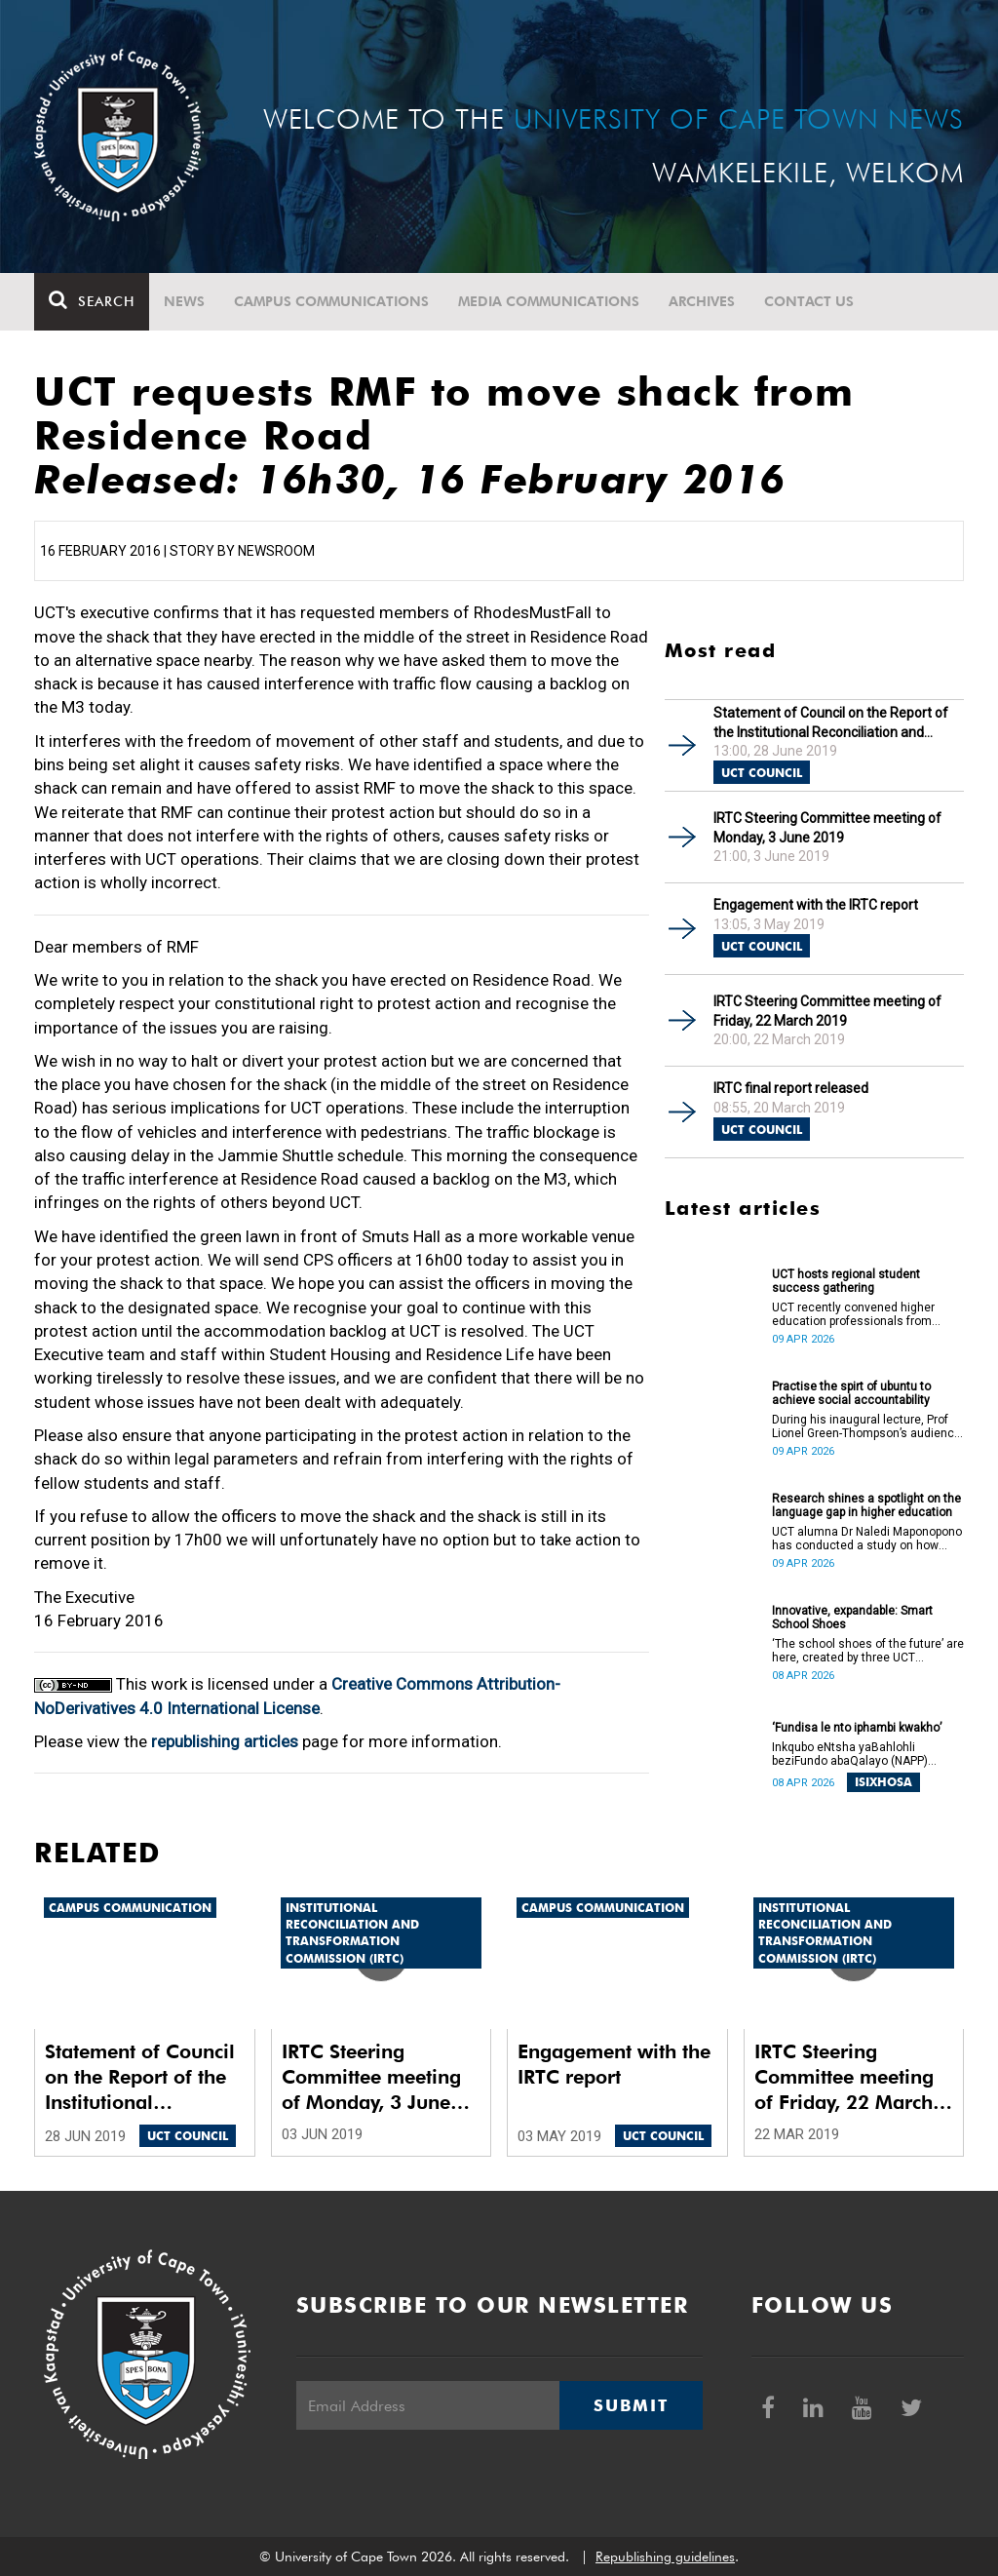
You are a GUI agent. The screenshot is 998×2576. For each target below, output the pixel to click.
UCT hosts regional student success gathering (846, 1281)
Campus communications (331, 301)
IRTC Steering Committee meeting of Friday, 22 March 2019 (827, 1011)
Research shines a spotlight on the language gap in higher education (866, 1505)
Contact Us (809, 301)
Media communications (548, 301)
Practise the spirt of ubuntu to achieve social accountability (851, 1393)
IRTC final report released (790, 1088)
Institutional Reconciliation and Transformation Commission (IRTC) (352, 1932)
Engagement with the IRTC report (815, 905)
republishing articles (224, 1741)
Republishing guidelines (665, 2556)
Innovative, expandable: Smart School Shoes (852, 1617)
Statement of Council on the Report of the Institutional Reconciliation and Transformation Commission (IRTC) (830, 723)
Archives (702, 301)
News (184, 301)
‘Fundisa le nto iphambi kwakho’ (856, 1728)
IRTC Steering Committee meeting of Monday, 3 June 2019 (827, 827)
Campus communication (130, 1907)
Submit (631, 2405)
